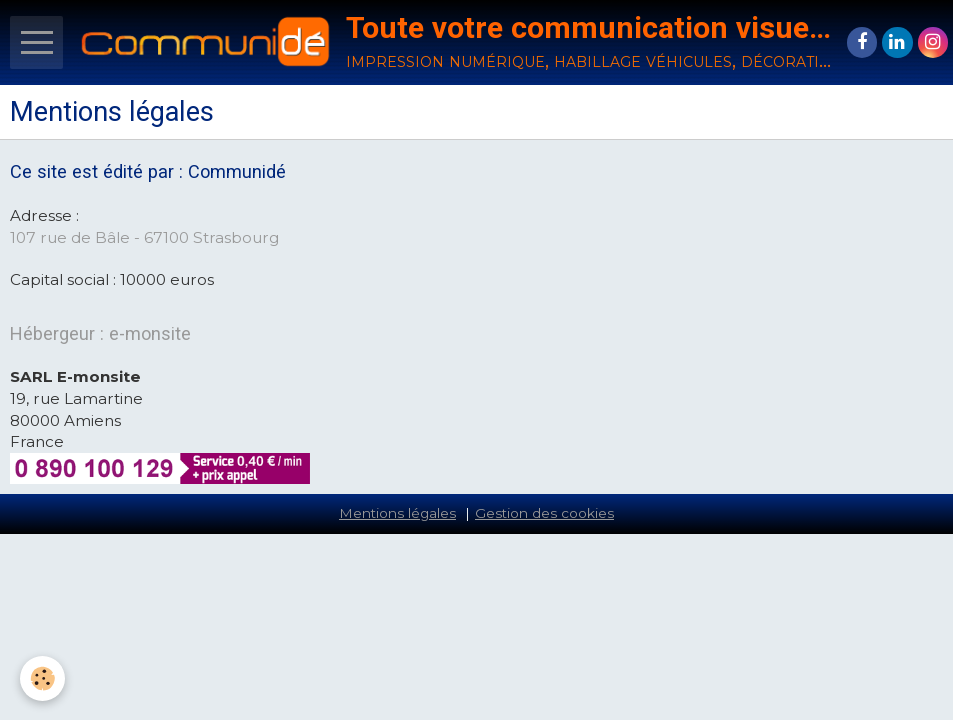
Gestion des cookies (544, 513)
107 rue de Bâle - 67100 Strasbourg (144, 237)
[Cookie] (42, 678)
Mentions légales (397, 513)
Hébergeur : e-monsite (100, 333)
